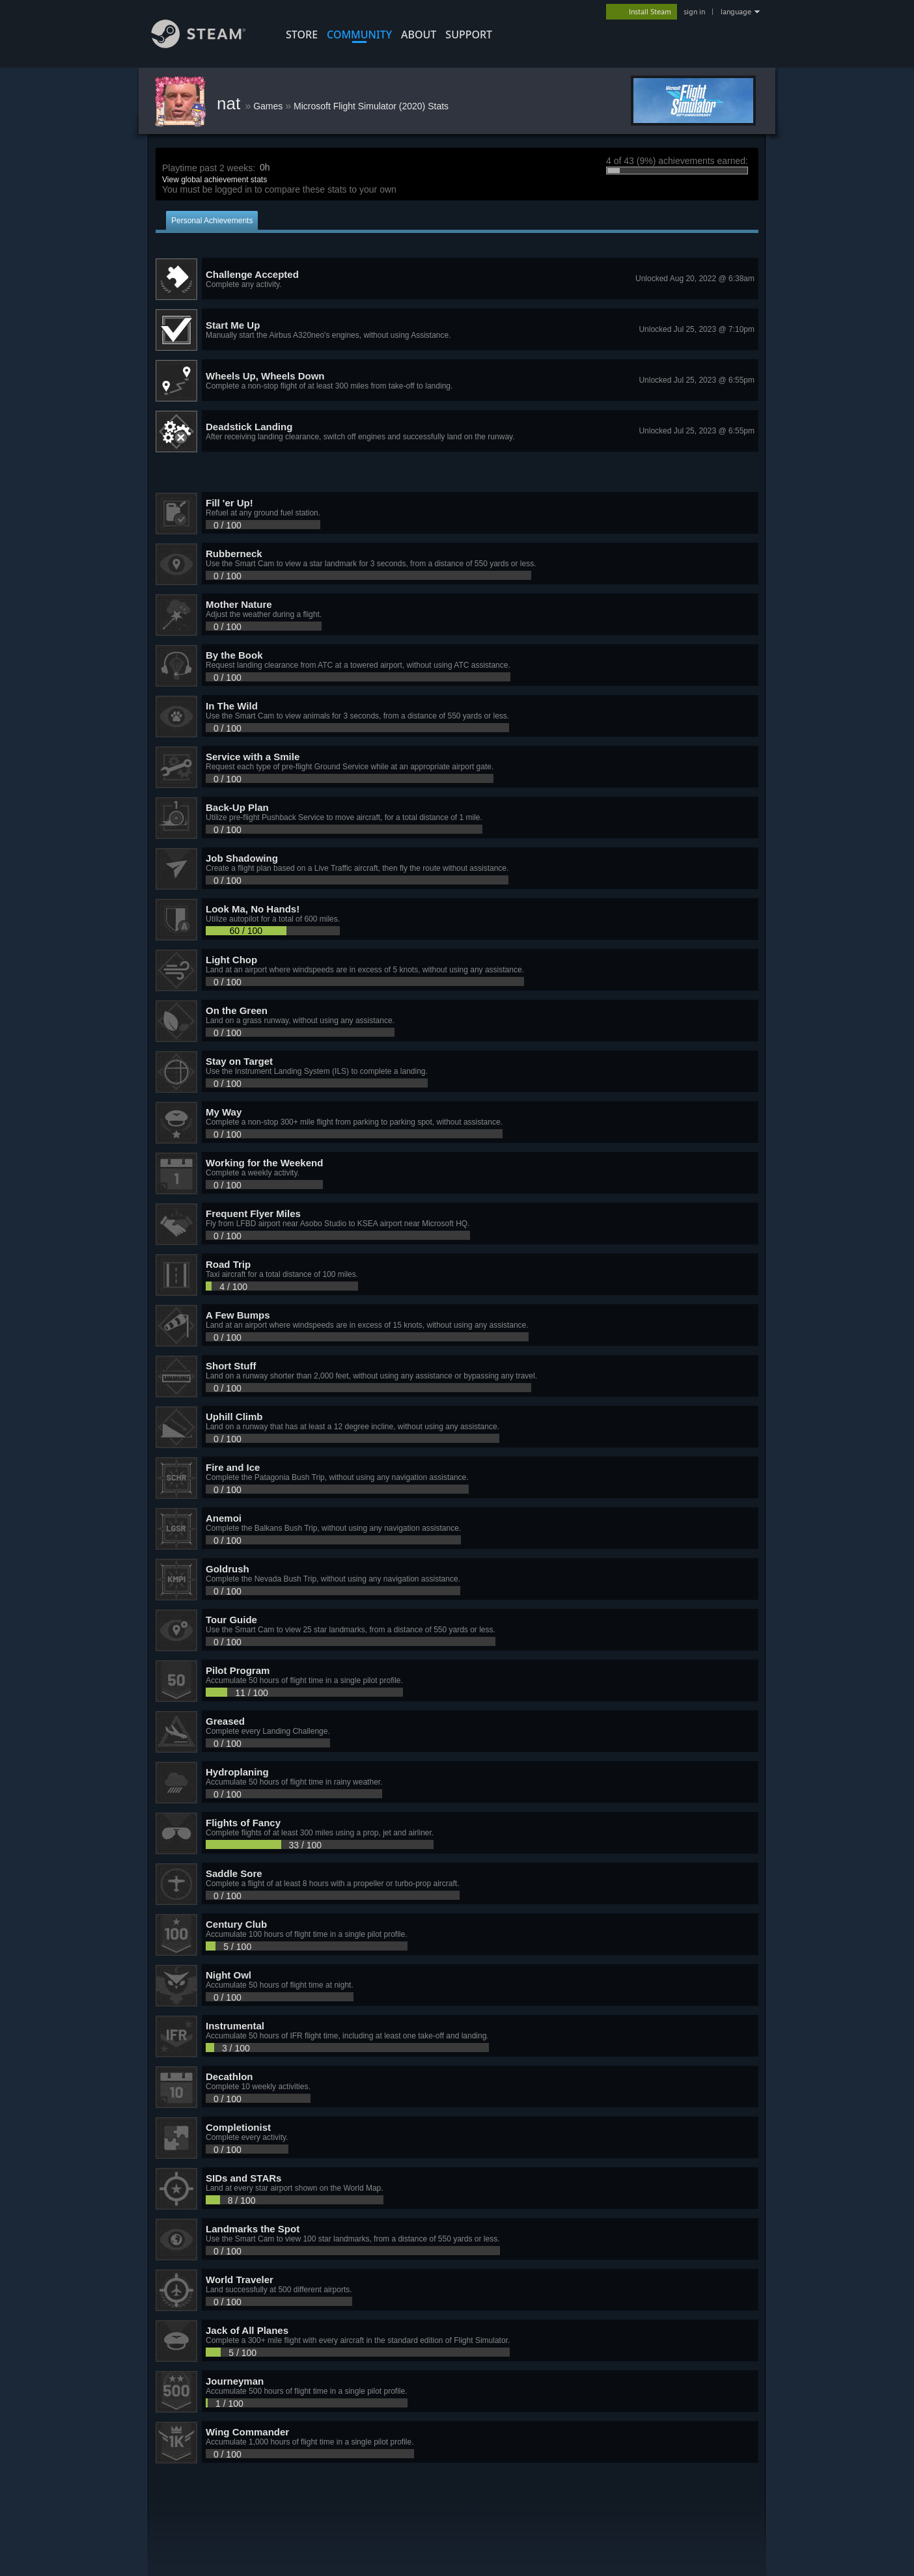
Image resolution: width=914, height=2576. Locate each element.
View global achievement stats (214, 179)
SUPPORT (468, 34)
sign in (694, 11)
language (736, 11)
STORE (302, 34)
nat (231, 103)
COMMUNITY (359, 34)
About (418, 34)
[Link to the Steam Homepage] (208, 44)
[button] (457, 279)
